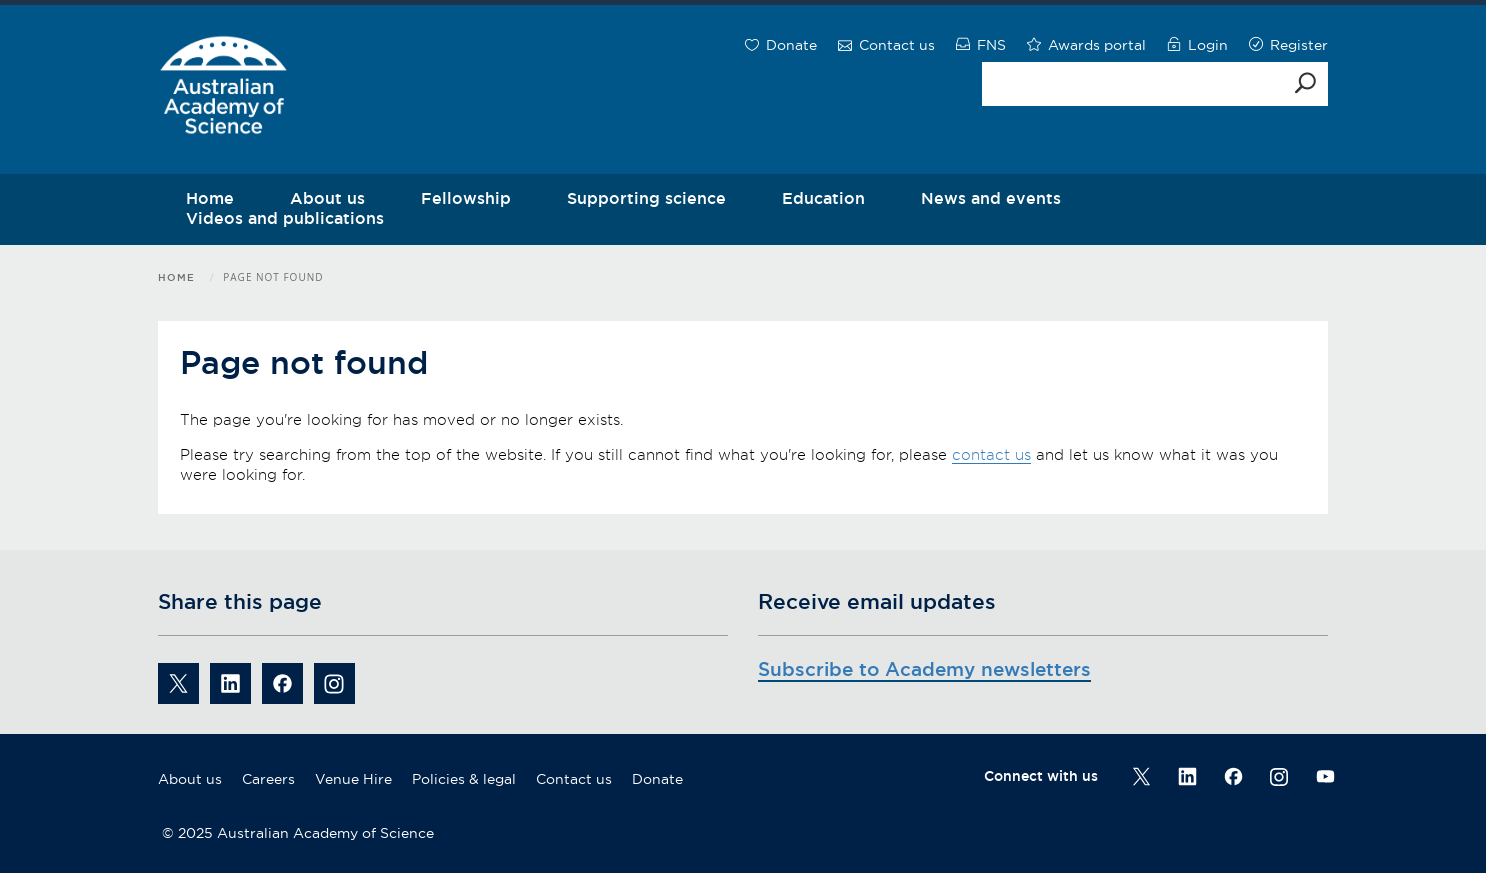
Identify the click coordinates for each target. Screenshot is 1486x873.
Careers (268, 779)
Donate (657, 779)
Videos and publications (285, 218)
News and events (991, 198)
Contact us (574, 779)
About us (190, 779)
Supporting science (646, 198)
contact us (991, 455)
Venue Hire (353, 779)
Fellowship (466, 198)
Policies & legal (464, 779)
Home (176, 277)
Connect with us (1041, 776)
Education (823, 198)
